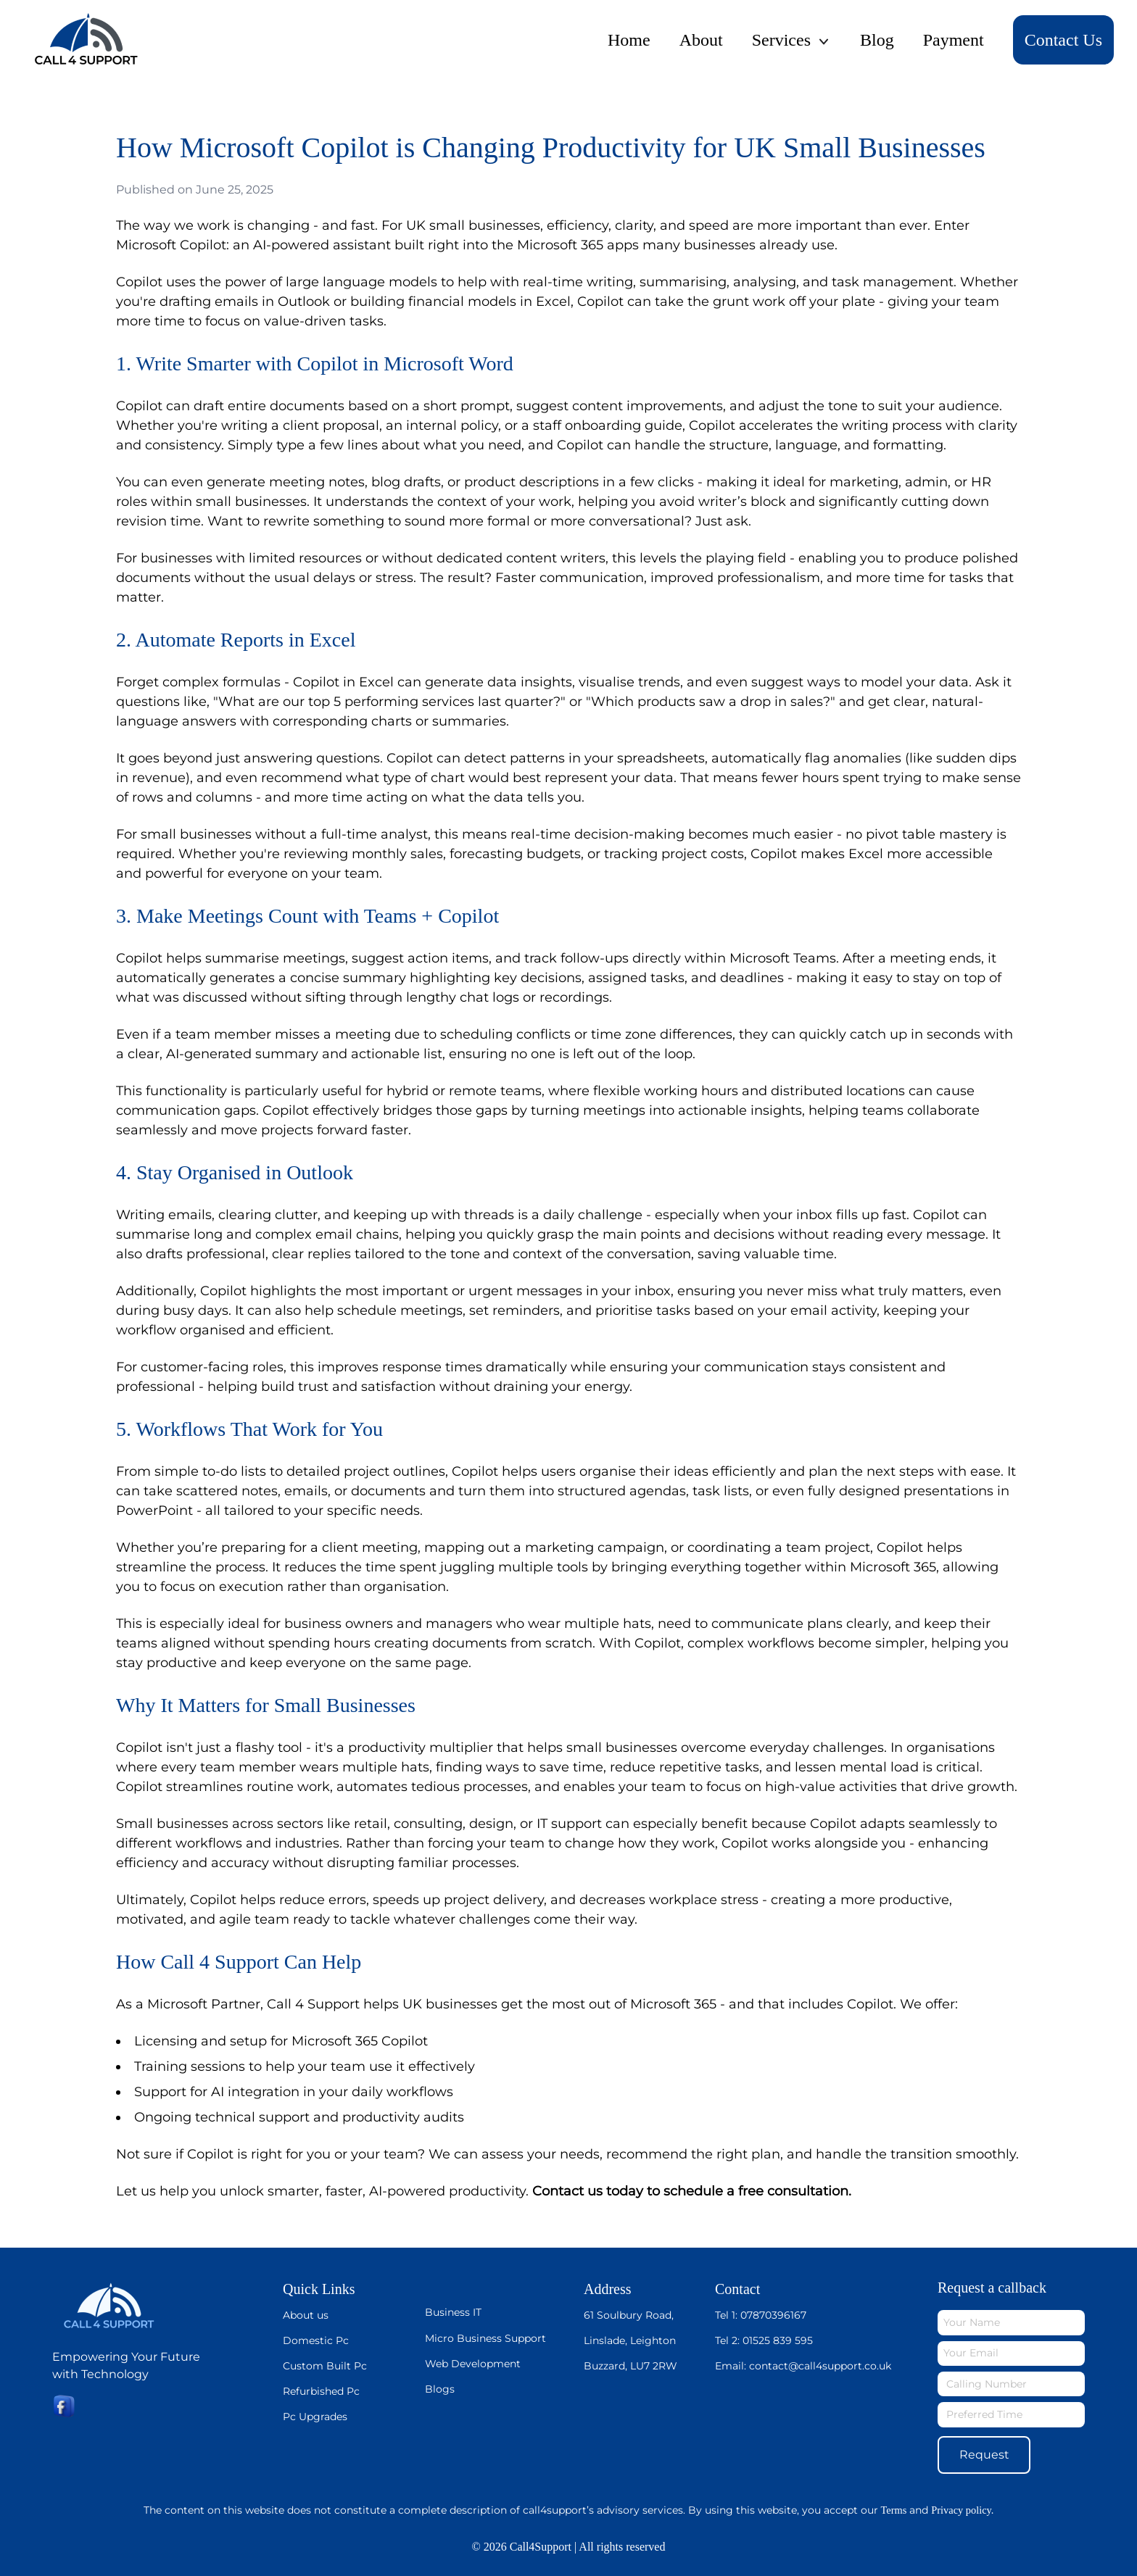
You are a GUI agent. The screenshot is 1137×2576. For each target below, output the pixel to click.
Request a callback (992, 2287)
